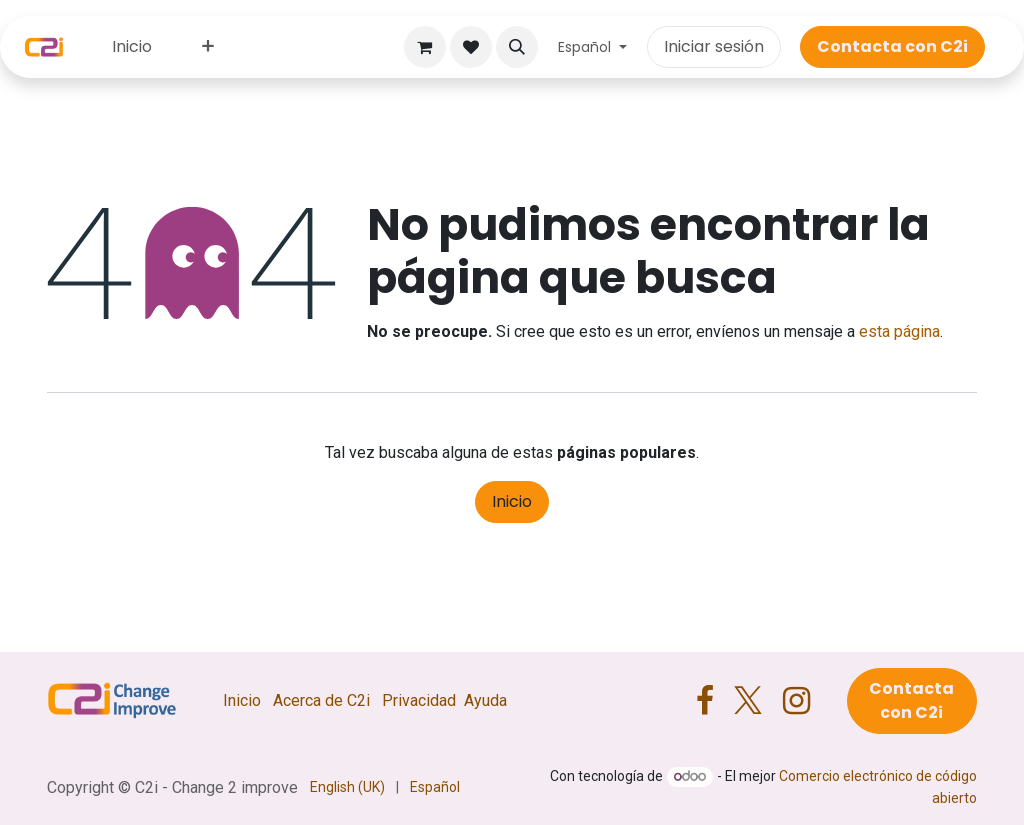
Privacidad (419, 700)
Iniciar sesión (714, 46)
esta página (899, 331)
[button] (517, 47)
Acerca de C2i (321, 700)
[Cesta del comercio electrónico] (425, 47)
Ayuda (485, 700)
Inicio (512, 501)
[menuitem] (132, 47)
